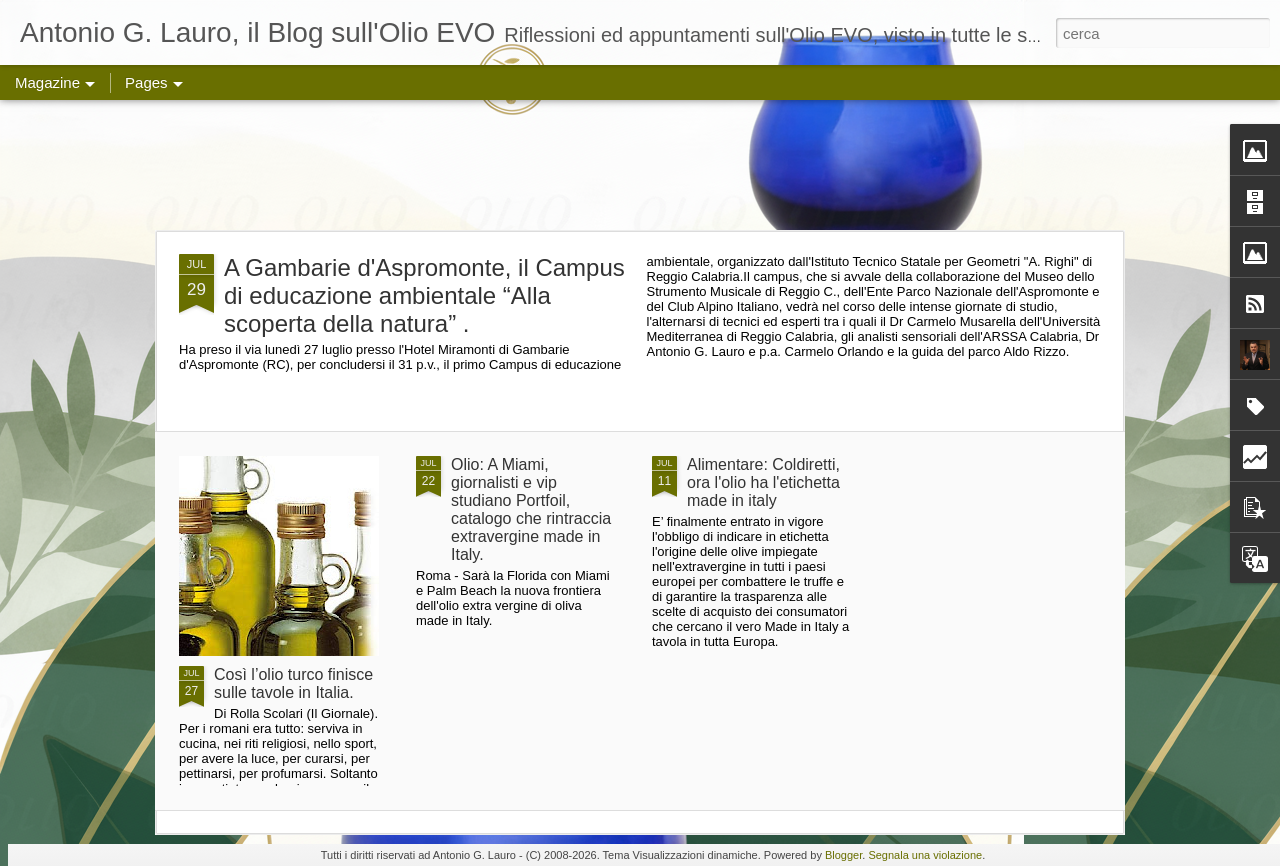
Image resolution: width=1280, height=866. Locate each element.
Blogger (843, 855)
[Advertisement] (640, 165)
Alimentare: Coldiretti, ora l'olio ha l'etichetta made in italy (763, 482)
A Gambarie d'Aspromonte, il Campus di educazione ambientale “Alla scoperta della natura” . (424, 295)
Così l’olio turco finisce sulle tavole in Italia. (293, 683)
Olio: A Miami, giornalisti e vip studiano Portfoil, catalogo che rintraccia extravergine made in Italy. (531, 509)
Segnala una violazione (925, 855)
